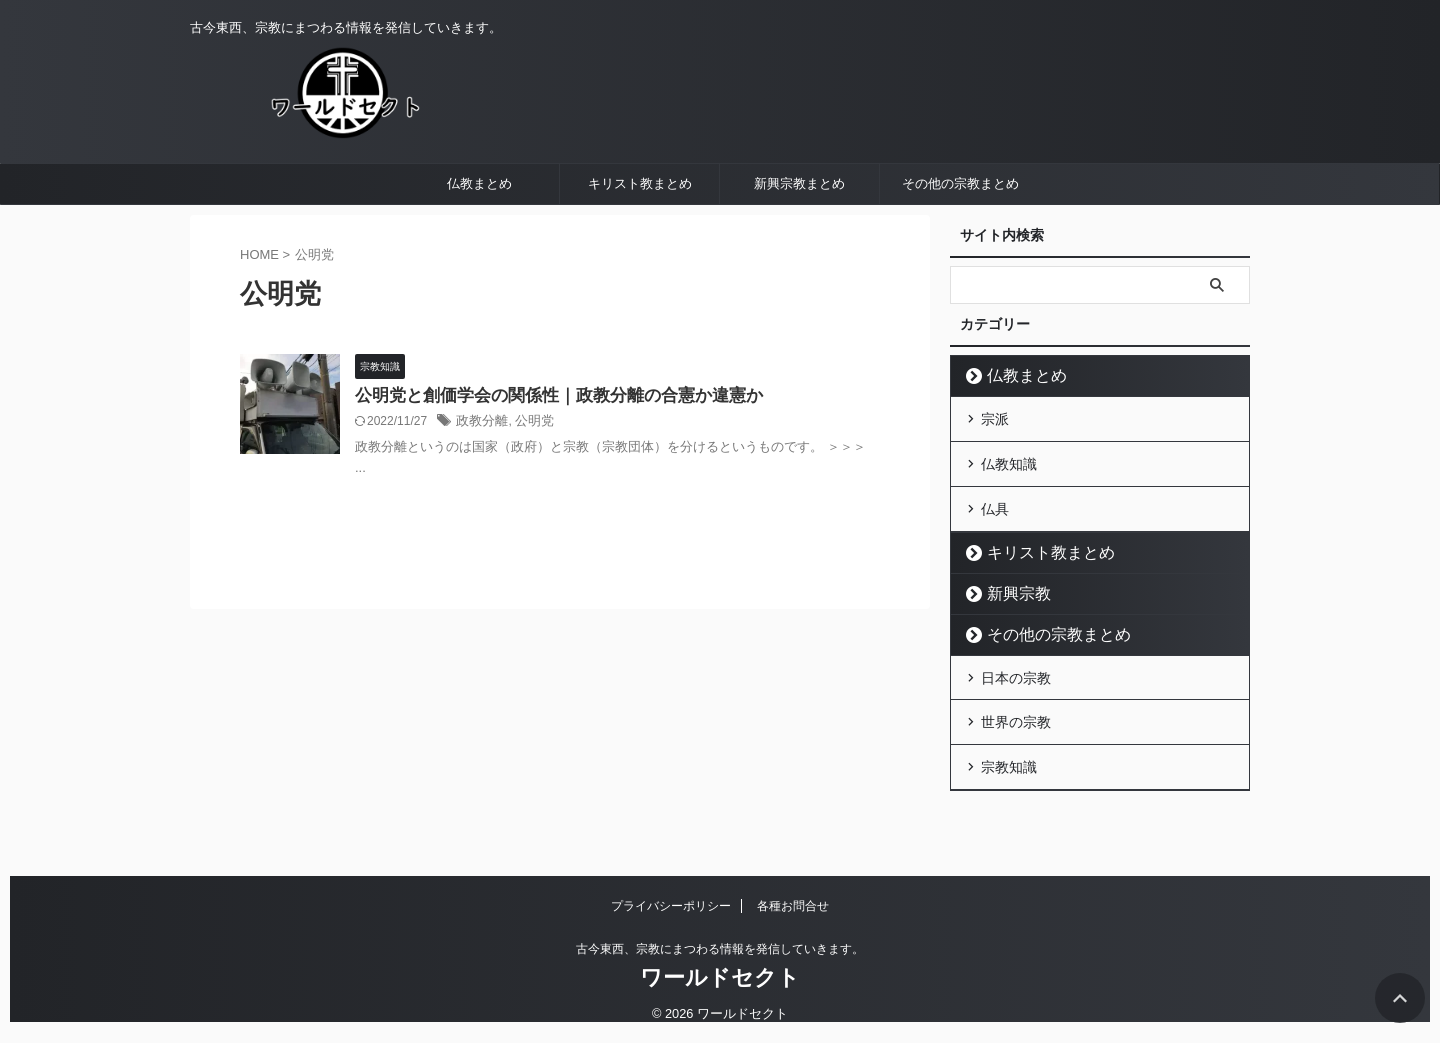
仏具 (995, 548)
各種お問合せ (793, 907)
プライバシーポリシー (671, 907)
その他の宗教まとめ (960, 232)
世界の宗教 (1016, 754)
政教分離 (480, 472)
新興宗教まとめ (799, 232)
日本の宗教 (1016, 713)
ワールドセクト (720, 978)
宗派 (995, 466)
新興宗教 (1010, 630)
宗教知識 (1009, 795)
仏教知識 (1009, 507)
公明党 (529, 472)
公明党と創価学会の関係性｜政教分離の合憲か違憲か (547, 445)
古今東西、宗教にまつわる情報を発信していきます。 (720, 950)
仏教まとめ (479, 232)
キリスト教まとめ (640, 232)
